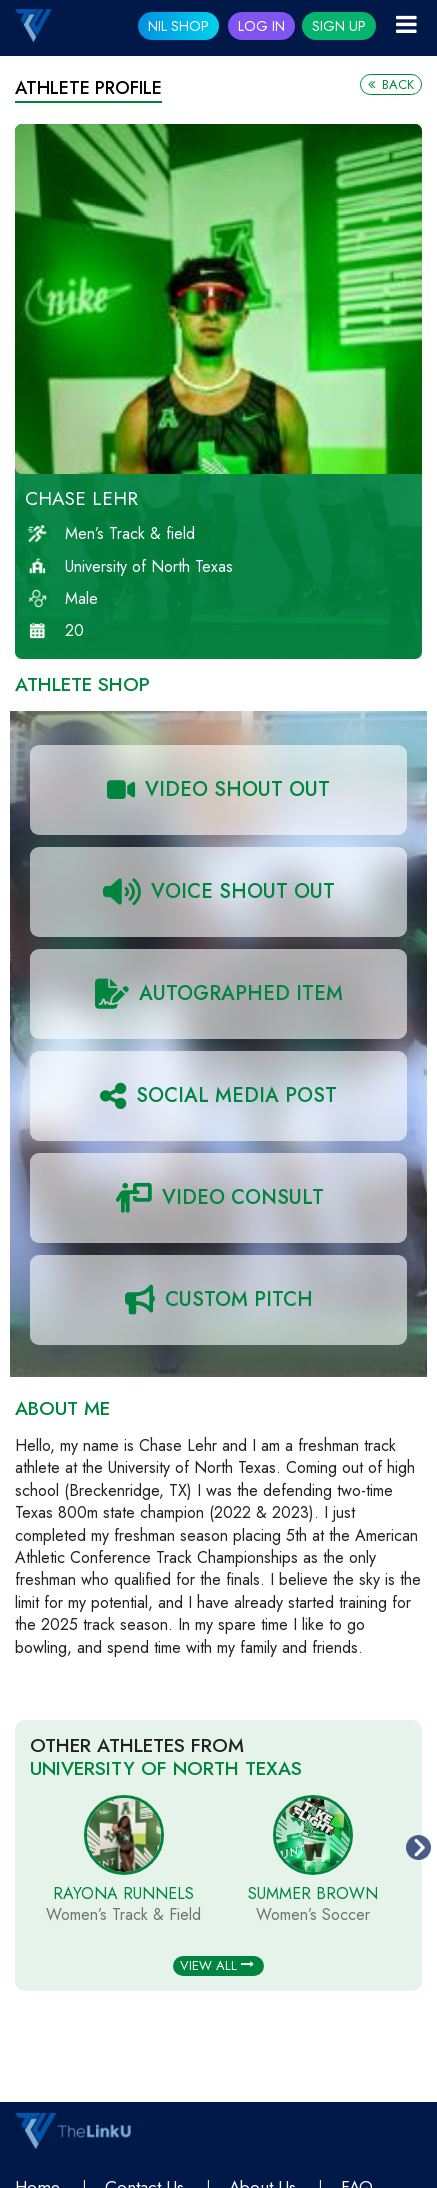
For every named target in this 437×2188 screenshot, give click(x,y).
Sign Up (339, 26)
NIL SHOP (178, 26)
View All (217, 1965)
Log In (261, 26)
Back (391, 84)
